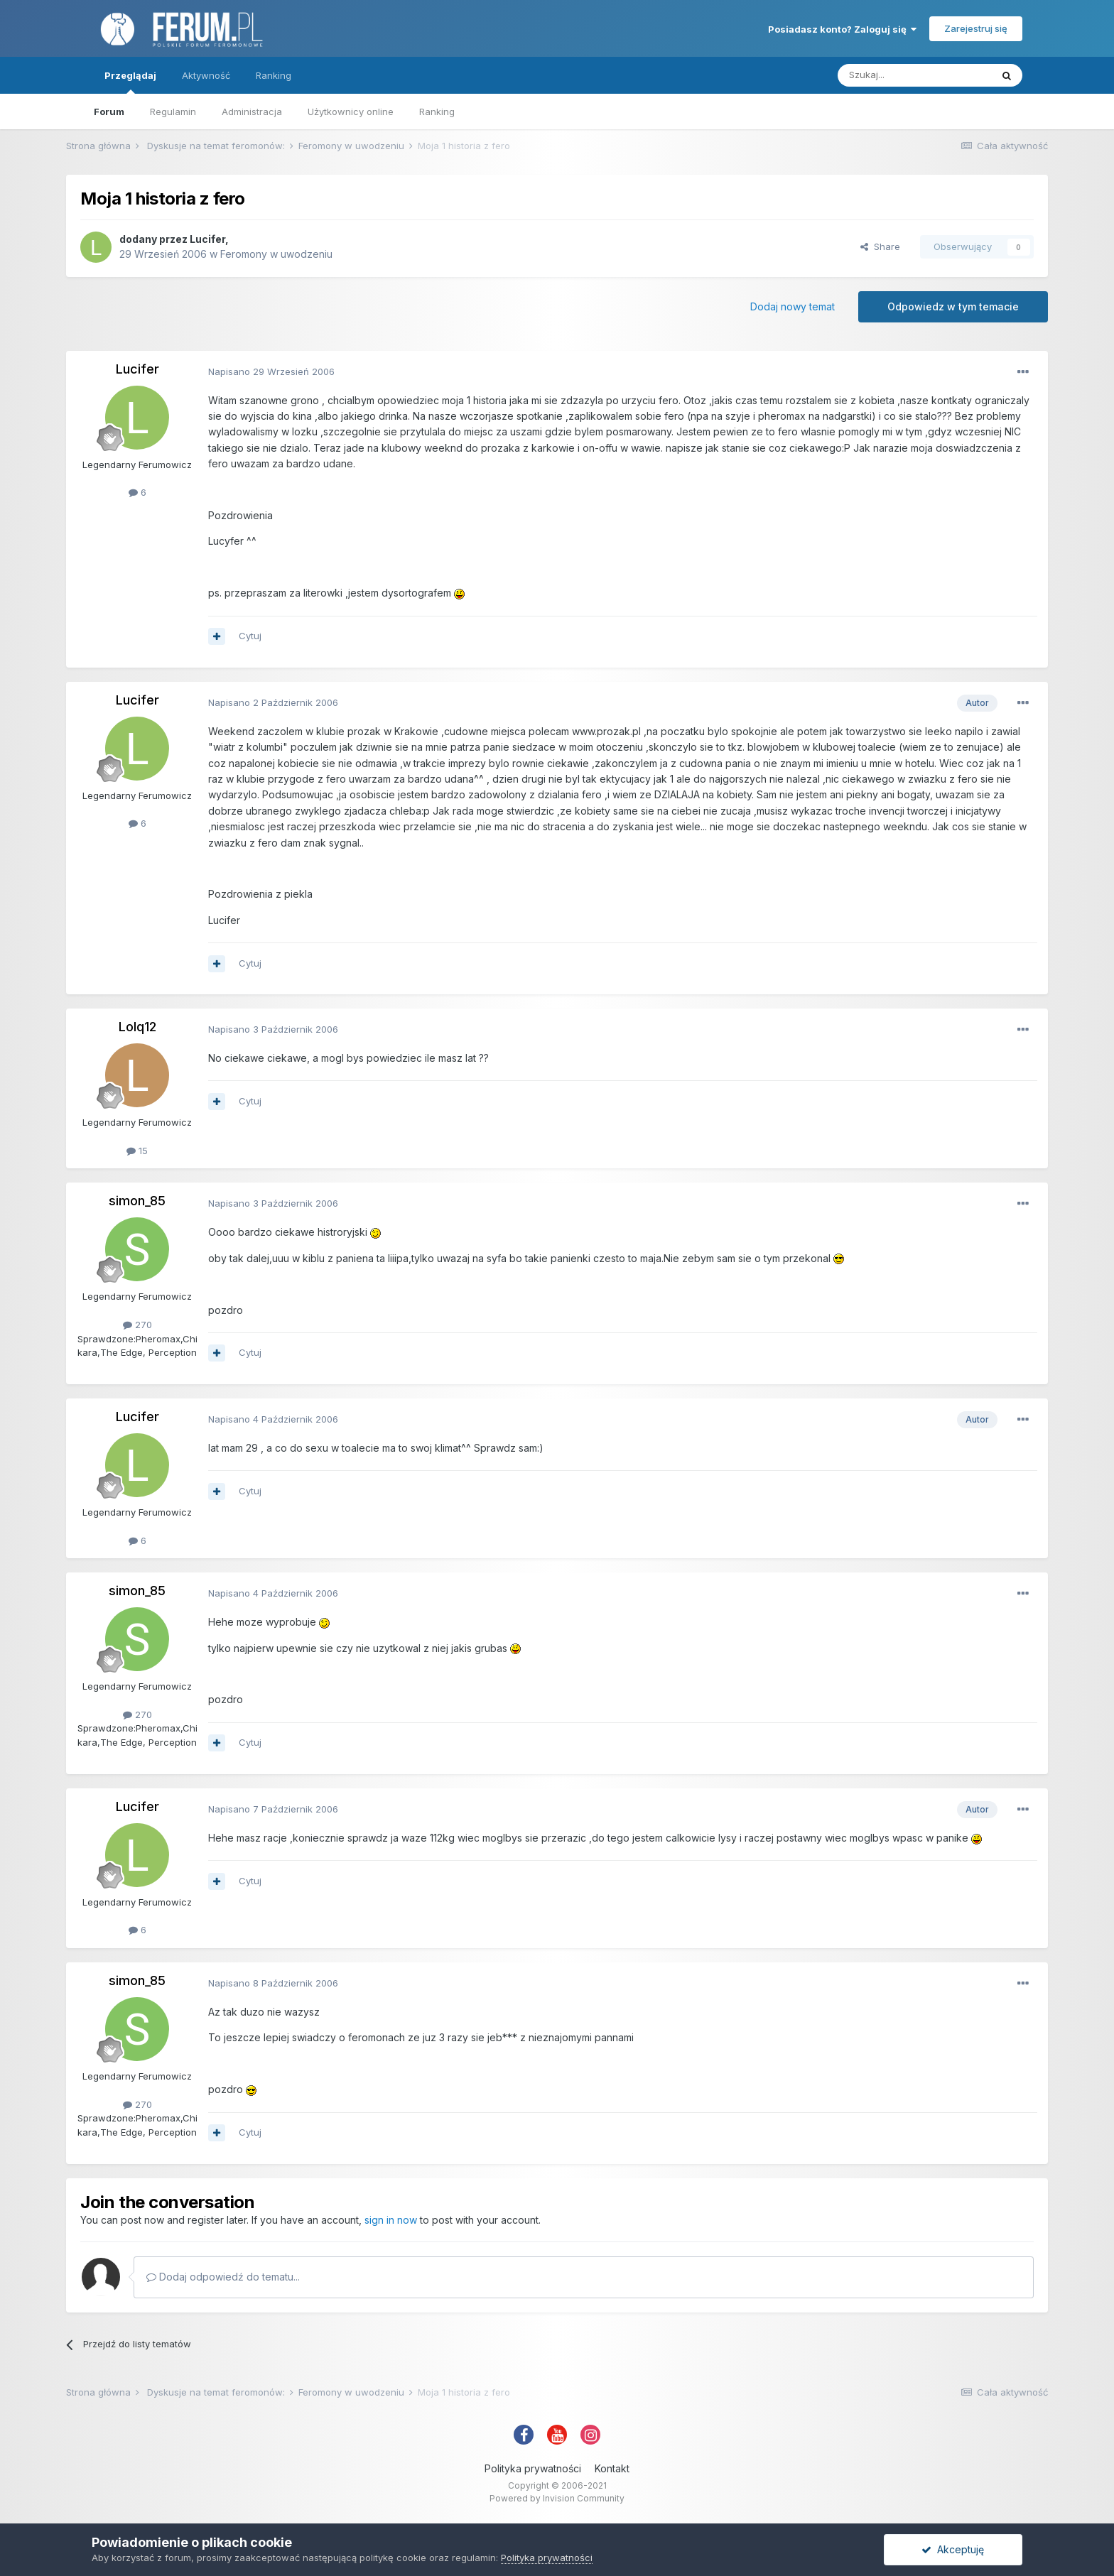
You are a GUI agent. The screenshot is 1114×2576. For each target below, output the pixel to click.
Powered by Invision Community (557, 2498)
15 (137, 1150)
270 (137, 1324)
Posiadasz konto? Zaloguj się (842, 29)
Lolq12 (137, 1026)
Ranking (437, 111)
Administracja (252, 111)
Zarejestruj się (975, 28)
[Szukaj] (914, 75)
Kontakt (612, 2468)
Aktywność (206, 75)
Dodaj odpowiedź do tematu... (223, 2277)
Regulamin (173, 111)
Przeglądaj (130, 82)
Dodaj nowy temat (792, 306)
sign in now (390, 2220)
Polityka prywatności (533, 2468)
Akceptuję (952, 2549)
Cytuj (250, 635)
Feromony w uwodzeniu (276, 254)
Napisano (271, 371)
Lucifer (207, 239)
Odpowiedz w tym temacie (953, 306)
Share (880, 246)
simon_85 (137, 1200)
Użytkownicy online (351, 111)
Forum (109, 111)
